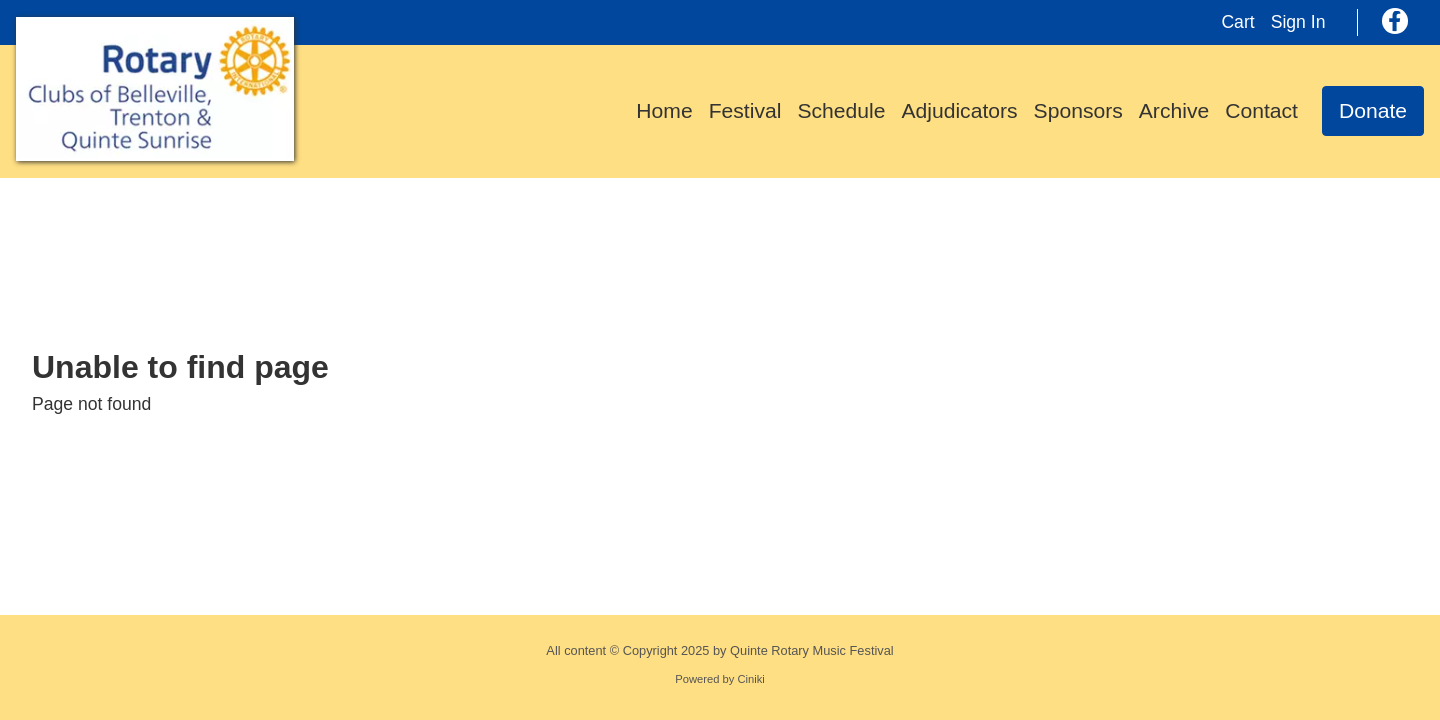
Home (664, 110)
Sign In (1298, 22)
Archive (1174, 110)
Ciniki (750, 679)
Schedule (841, 110)
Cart (1237, 22)
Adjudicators (959, 110)
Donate (1373, 110)
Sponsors (1078, 110)
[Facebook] (1395, 21)
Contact (1261, 110)
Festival (745, 110)
